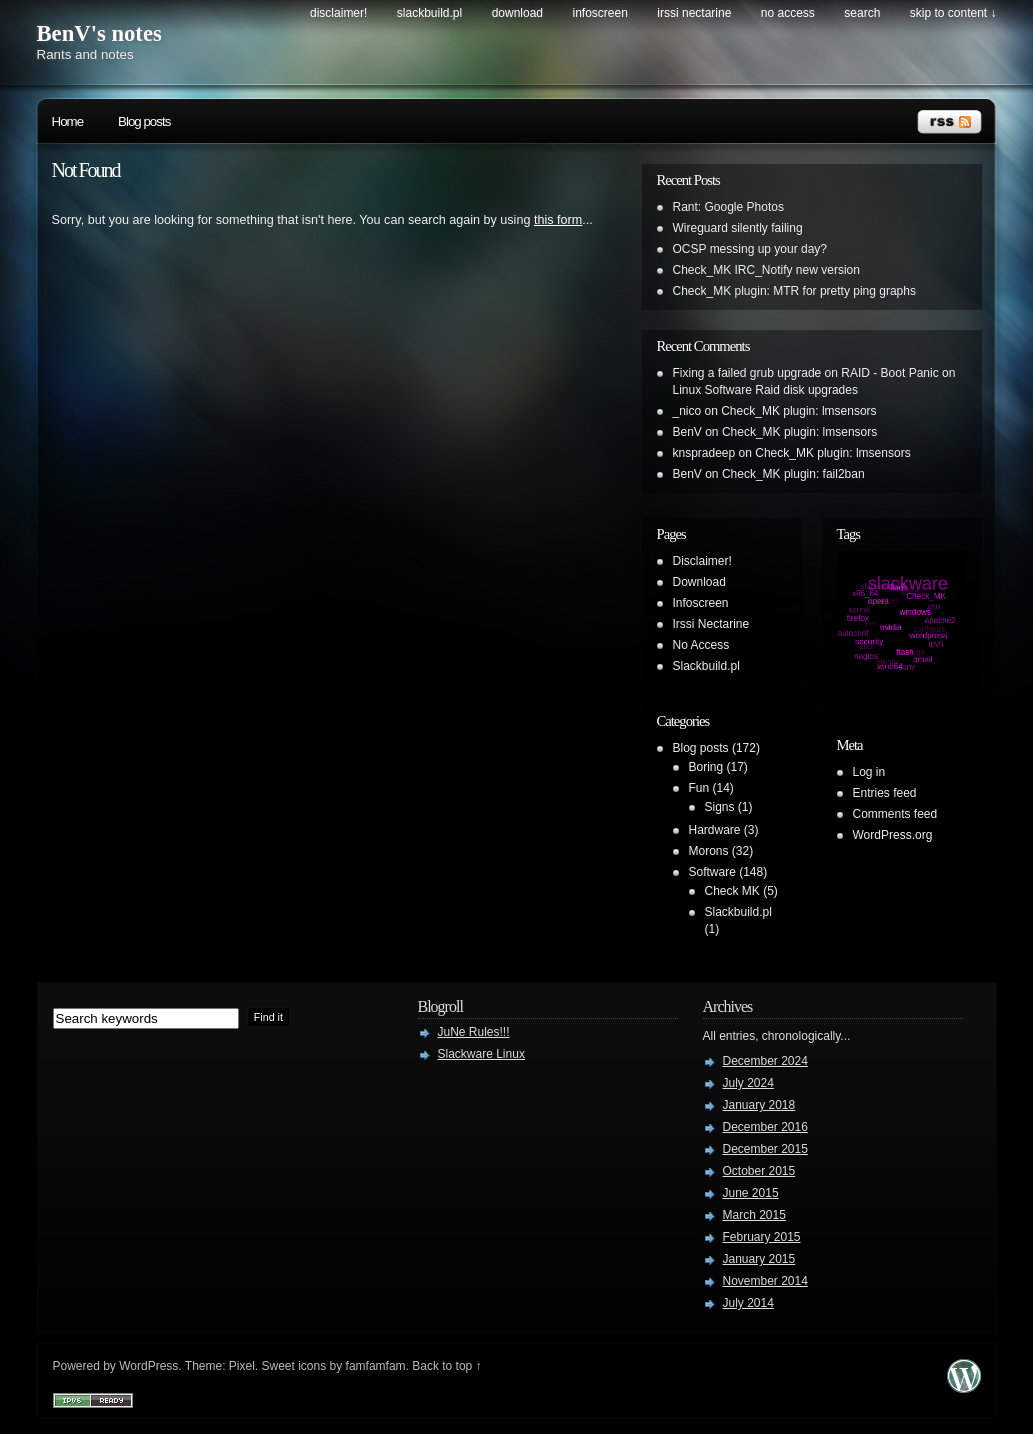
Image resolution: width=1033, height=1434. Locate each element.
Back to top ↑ (446, 1366)
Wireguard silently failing (738, 228)
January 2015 (759, 1259)
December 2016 (765, 1127)
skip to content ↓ (953, 13)
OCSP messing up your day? (750, 249)
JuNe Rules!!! (474, 1032)
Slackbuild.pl (429, 13)
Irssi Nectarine (694, 13)
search (862, 13)
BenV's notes (99, 33)
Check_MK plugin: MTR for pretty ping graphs (794, 291)
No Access (788, 13)
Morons (709, 851)
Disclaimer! (338, 13)
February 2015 (762, 1237)
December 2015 (765, 1149)
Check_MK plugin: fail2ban (793, 474)
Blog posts (144, 121)
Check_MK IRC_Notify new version (766, 270)
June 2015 (751, 1193)
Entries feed (885, 793)
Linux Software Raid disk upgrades (765, 390)
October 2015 (759, 1171)
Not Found (86, 170)
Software (712, 872)
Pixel (242, 1366)
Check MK (732, 891)
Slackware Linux (481, 1054)
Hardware (715, 830)
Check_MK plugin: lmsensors (798, 411)
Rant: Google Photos (728, 207)
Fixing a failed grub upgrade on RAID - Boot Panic (806, 373)
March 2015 (754, 1215)
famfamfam (376, 1366)
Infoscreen (600, 13)
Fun (699, 788)
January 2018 (759, 1105)
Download (517, 13)
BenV (687, 432)
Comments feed (895, 814)
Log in (869, 772)
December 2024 (765, 1061)
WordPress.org (893, 835)
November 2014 (765, 1281)
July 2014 (748, 1303)
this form (558, 220)
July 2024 (748, 1083)
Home (68, 121)
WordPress (148, 1366)
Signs (720, 807)
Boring (706, 767)
